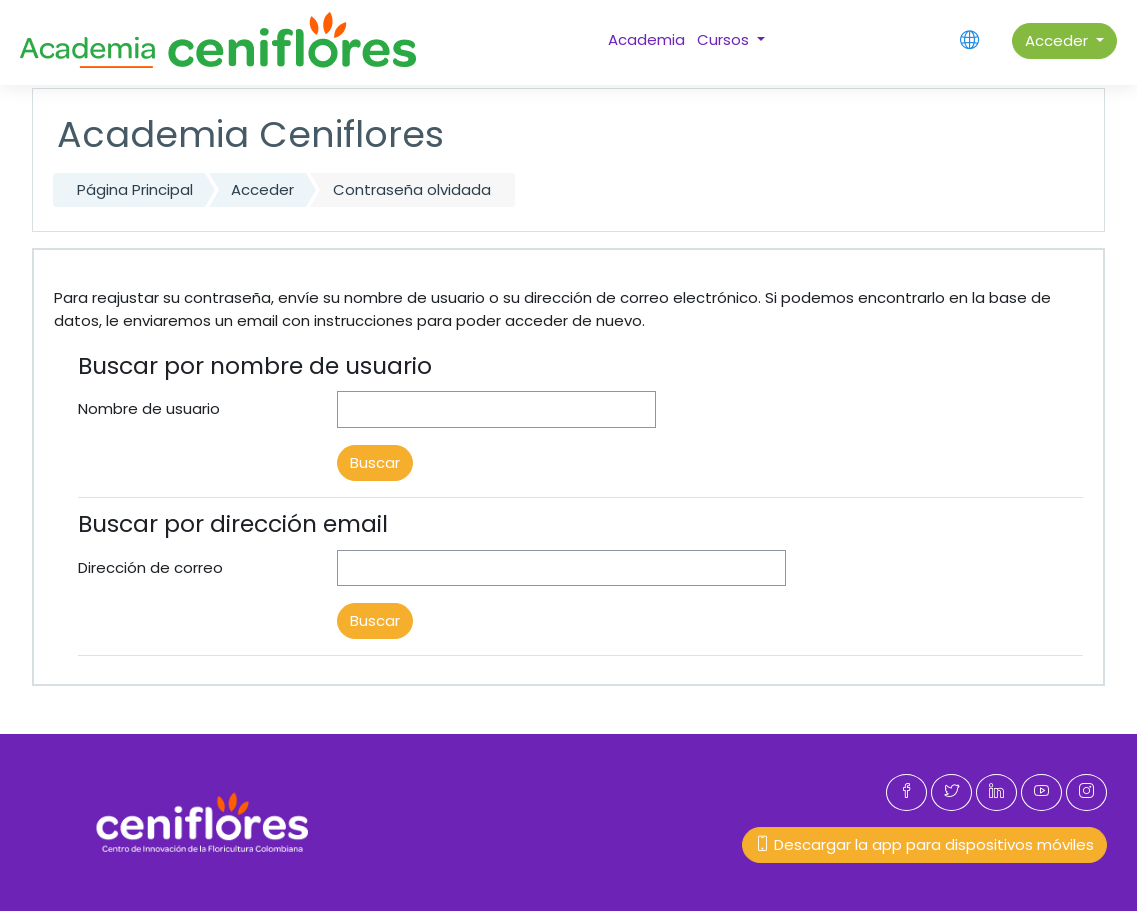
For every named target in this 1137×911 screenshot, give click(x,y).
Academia (646, 39)
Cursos (725, 39)
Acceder (1058, 40)
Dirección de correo (150, 567)
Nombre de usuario (149, 408)
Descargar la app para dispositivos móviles (924, 844)
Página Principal (135, 189)
